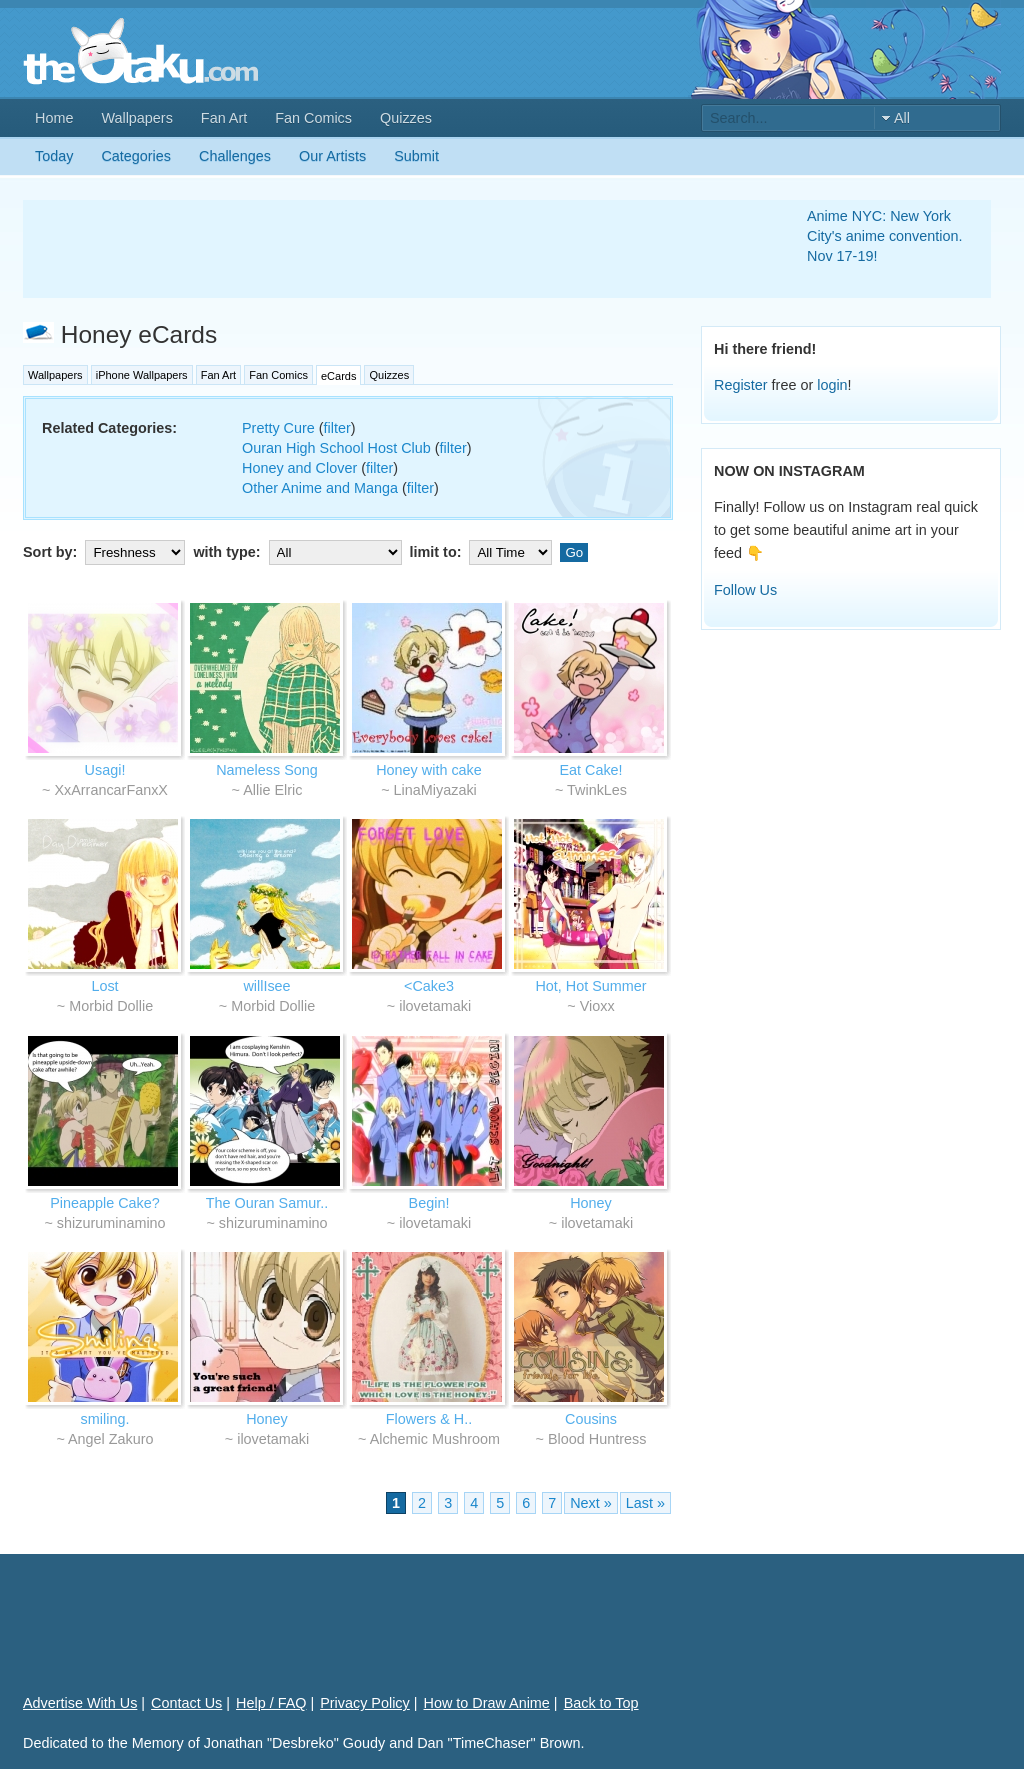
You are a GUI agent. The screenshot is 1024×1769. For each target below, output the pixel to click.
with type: (299, 552)
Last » (645, 1503)
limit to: (483, 552)
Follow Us (745, 590)
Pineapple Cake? (105, 1203)
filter (337, 428)
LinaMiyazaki (435, 790)
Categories (136, 156)
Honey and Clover (299, 468)
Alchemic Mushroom (435, 1439)
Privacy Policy (365, 1703)
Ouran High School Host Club (336, 448)
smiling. (105, 1419)
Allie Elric (272, 790)
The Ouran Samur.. (267, 1203)
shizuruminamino (111, 1223)
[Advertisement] (391, 249)
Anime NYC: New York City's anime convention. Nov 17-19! (885, 236)
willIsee (266, 986)
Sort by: (106, 552)
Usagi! (105, 770)
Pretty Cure (278, 428)
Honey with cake (429, 770)
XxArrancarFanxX (111, 790)
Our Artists (332, 156)
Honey (591, 1203)
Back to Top (601, 1703)
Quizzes (406, 118)
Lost (104, 986)
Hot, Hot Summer (590, 986)
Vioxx (597, 1006)
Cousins (591, 1419)
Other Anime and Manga (320, 488)
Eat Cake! (590, 770)
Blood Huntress (597, 1439)
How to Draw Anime (487, 1703)
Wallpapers (136, 118)
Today (54, 156)
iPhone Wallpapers (142, 375)
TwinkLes (597, 790)
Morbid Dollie (111, 1006)
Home (54, 118)
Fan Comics (313, 118)
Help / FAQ (271, 1703)
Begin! (429, 1203)
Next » (591, 1503)
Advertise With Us (80, 1703)
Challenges (235, 156)
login (832, 385)
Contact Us (186, 1703)
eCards (338, 376)
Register (741, 385)
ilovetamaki (435, 1006)
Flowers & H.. (429, 1419)
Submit (416, 156)
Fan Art (224, 118)
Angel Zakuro (111, 1439)
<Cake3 (429, 986)
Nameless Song (267, 770)
